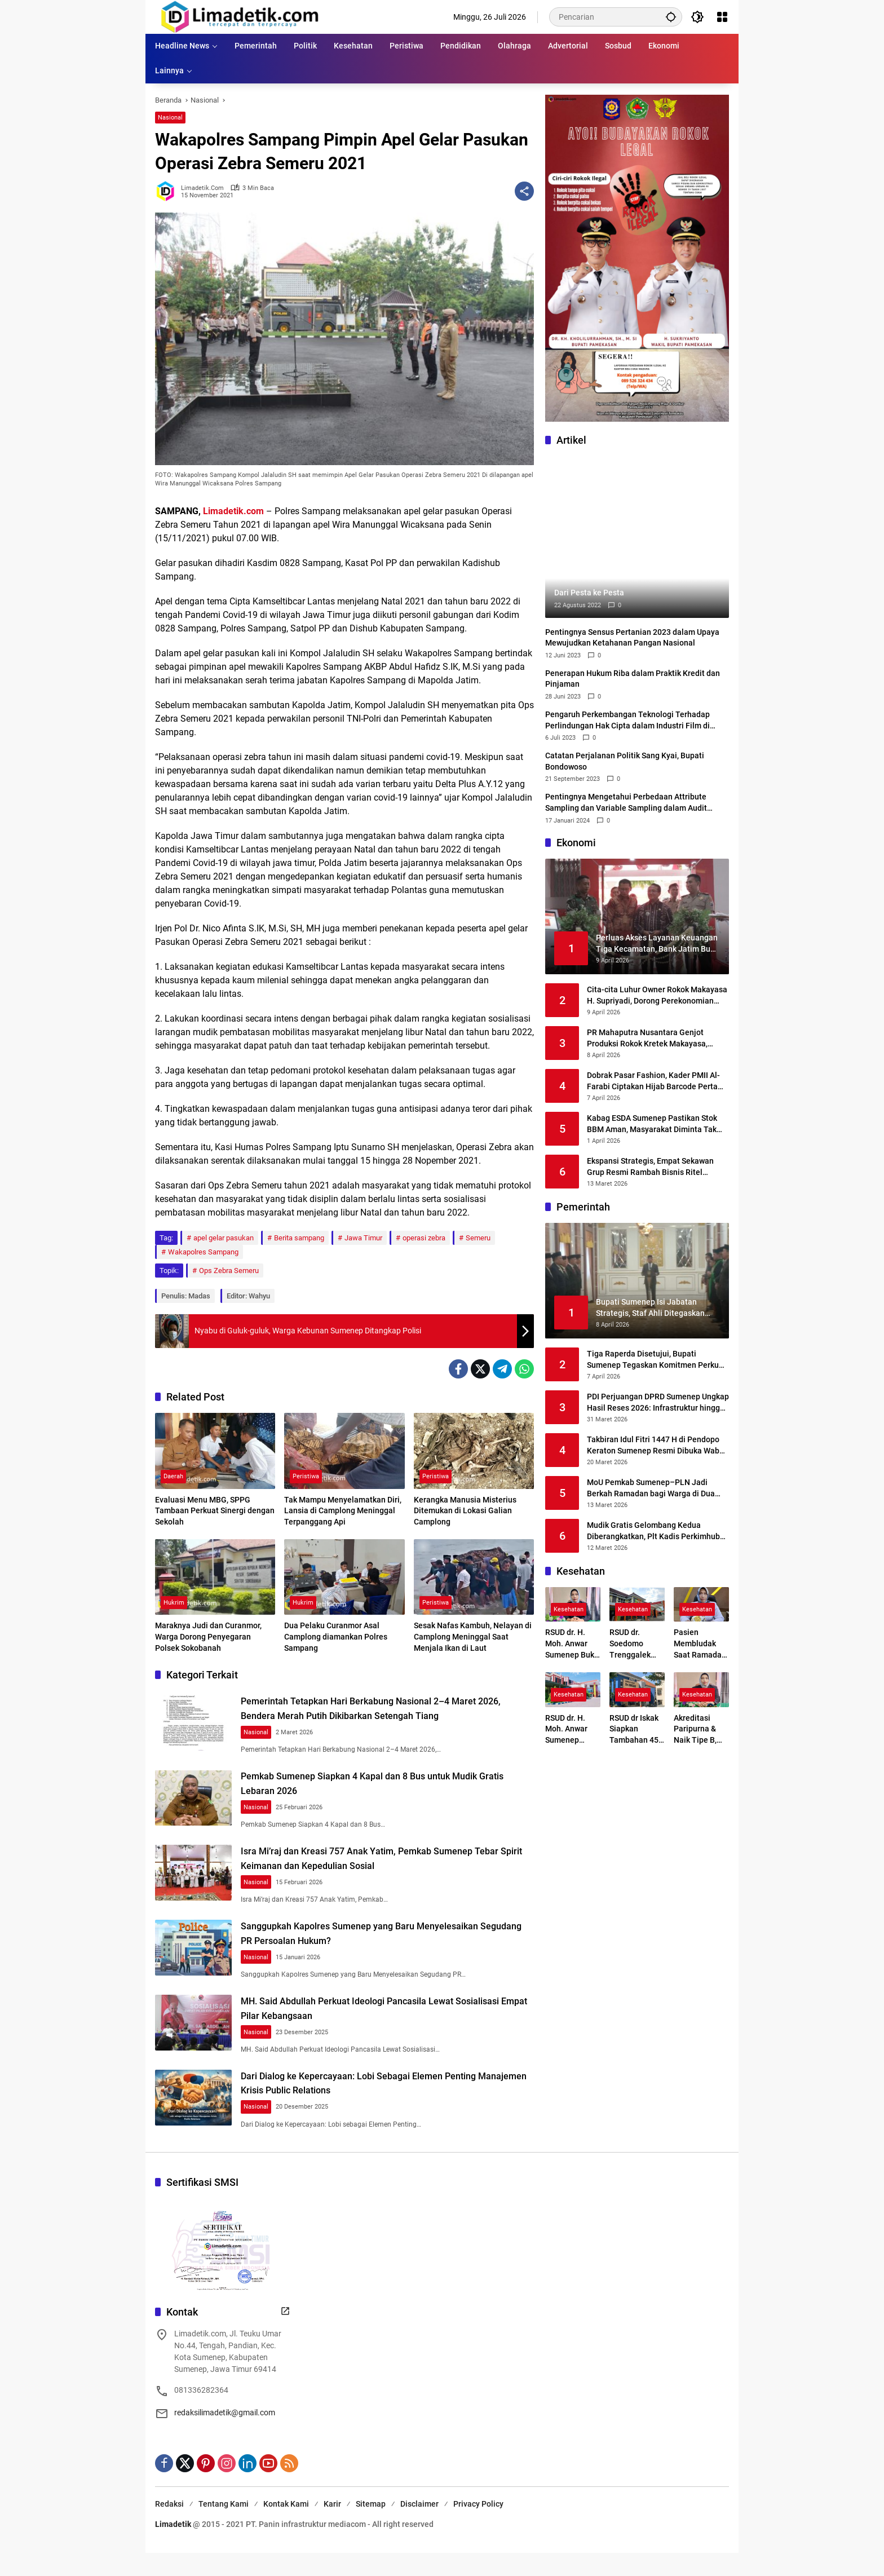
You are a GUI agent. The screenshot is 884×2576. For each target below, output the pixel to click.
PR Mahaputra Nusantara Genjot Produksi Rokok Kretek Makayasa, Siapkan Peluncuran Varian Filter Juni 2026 (654, 1038)
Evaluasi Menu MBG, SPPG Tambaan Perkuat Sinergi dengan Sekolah (215, 1510)
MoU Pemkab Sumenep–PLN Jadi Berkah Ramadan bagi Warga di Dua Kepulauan (651, 1488)
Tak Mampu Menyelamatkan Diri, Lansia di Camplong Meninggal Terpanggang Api (342, 1510)
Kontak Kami (286, 2532)
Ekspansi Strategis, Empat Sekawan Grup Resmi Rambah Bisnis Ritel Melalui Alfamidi (650, 1167)
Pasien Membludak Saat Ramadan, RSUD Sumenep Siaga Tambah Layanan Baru (701, 1644)
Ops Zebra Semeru (229, 1270)
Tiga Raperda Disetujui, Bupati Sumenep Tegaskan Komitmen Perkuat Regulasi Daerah (656, 1360)
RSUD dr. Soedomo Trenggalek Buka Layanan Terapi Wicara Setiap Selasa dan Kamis (634, 1644)
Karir (332, 2532)
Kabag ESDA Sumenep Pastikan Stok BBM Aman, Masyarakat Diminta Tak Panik (652, 1124)
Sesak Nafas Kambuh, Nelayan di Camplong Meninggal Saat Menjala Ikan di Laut (473, 1636)
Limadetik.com (233, 511)
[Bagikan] (524, 191)
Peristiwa (306, 1477)
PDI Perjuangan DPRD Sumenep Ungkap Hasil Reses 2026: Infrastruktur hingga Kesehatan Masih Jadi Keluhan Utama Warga (658, 1402)
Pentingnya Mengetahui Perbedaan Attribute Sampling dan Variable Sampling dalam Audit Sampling (626, 803)
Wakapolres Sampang (203, 1252)
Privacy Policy (478, 2532)
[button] (668, 16)
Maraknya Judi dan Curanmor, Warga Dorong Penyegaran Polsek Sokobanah (208, 1636)
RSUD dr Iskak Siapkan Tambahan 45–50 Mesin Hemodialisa (636, 1729)
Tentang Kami (223, 2532)
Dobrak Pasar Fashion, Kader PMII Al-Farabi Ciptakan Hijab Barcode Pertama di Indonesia (658, 1081)
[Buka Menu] (722, 17)
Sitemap (371, 2532)
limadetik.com (202, 188)
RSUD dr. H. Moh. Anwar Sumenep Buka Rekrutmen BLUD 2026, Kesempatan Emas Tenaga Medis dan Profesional (572, 1644)
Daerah (173, 1477)
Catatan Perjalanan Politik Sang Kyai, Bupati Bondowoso (624, 761)
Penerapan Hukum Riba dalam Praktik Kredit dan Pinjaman (632, 679)
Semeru (478, 1238)
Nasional (170, 117)
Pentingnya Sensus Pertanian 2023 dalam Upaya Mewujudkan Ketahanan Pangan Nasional (632, 638)
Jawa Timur (363, 1238)
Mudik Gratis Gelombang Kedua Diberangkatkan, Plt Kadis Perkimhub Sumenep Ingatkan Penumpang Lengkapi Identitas (653, 1531)
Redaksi (169, 2532)
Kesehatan (569, 1610)
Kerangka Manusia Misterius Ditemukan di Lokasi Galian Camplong (465, 1510)
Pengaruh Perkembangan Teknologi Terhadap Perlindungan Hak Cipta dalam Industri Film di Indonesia (627, 720)
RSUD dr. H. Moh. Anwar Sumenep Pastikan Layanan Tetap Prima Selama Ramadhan (572, 1729)
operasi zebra (424, 1238)
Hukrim (173, 1603)
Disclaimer (419, 2532)
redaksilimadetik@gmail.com (224, 2441)
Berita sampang (299, 1238)
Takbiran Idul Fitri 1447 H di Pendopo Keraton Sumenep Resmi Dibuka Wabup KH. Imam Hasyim (657, 1445)
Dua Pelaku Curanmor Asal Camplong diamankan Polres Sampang (335, 1636)
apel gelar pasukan (223, 1238)
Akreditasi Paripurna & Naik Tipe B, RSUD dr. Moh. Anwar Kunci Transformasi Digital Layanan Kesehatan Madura (699, 1729)
